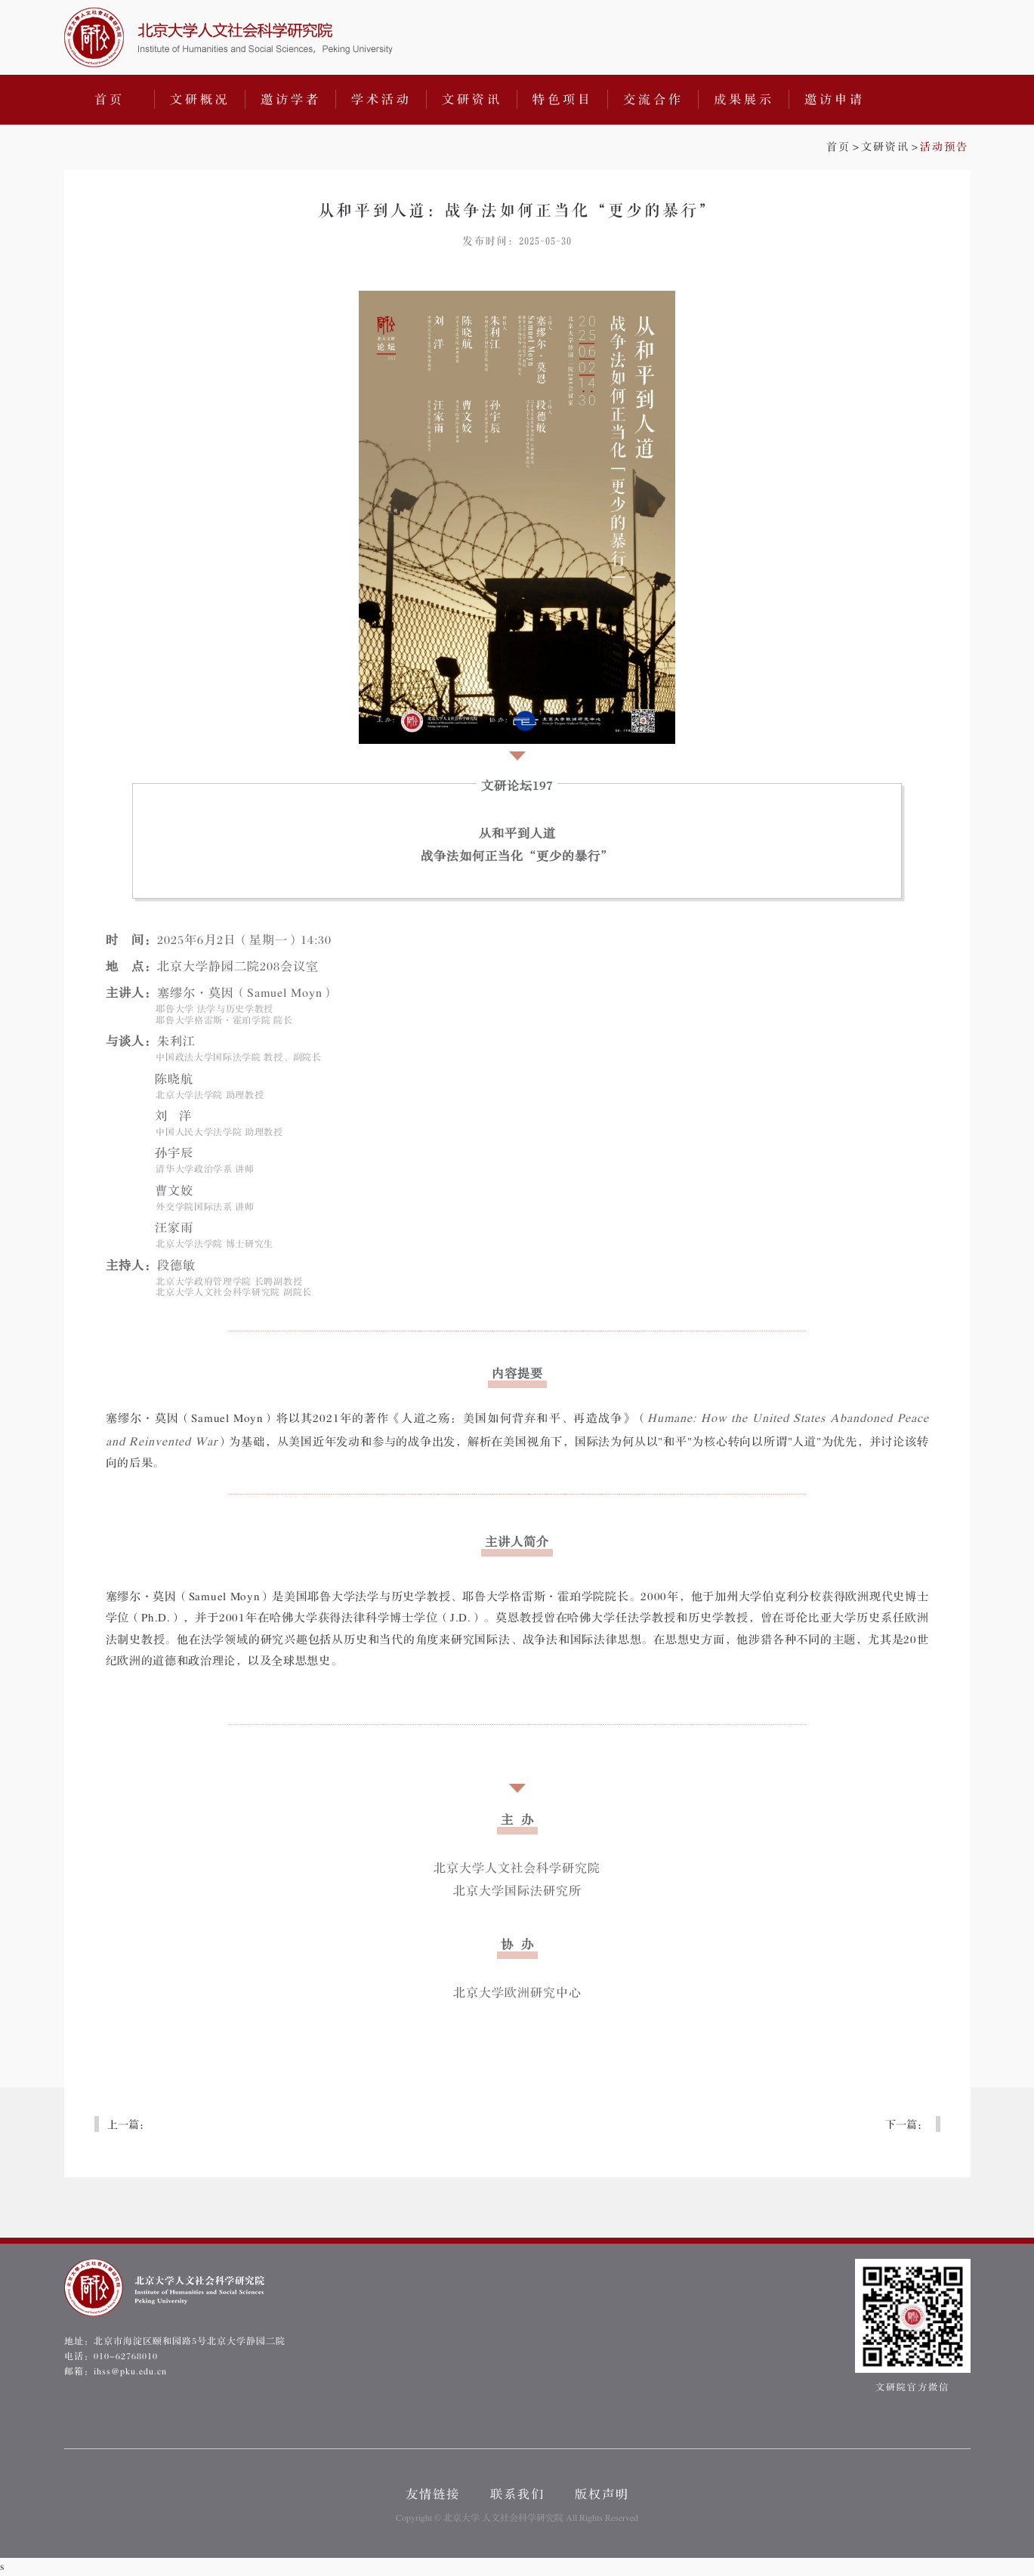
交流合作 (653, 99)
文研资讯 (472, 99)
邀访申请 (834, 99)
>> (897, 147)
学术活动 (381, 99)
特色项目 (562, 99)
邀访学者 (291, 99)
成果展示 (744, 99)
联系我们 (517, 2494)
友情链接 (433, 2494)
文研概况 (200, 99)
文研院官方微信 (913, 2325)
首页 (109, 99)
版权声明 (602, 2494)
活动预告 (944, 147)
